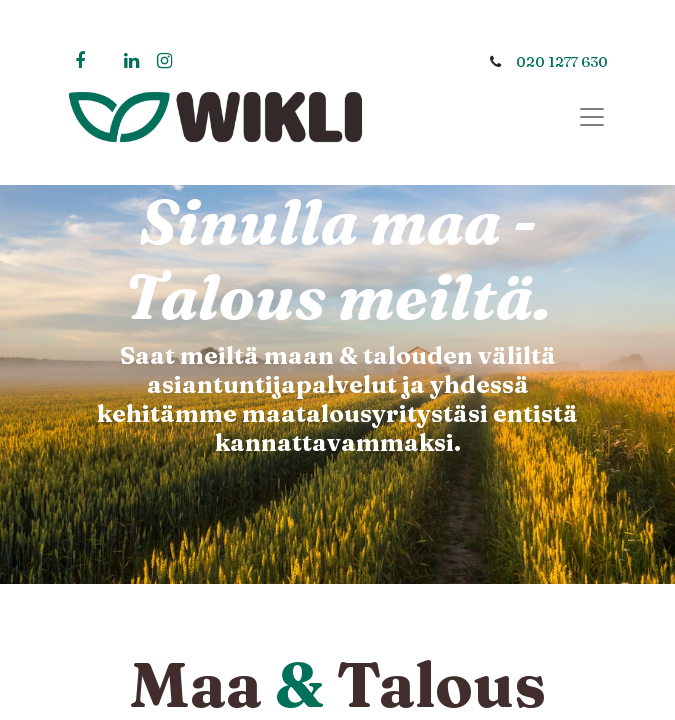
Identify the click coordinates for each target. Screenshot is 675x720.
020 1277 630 (562, 62)
